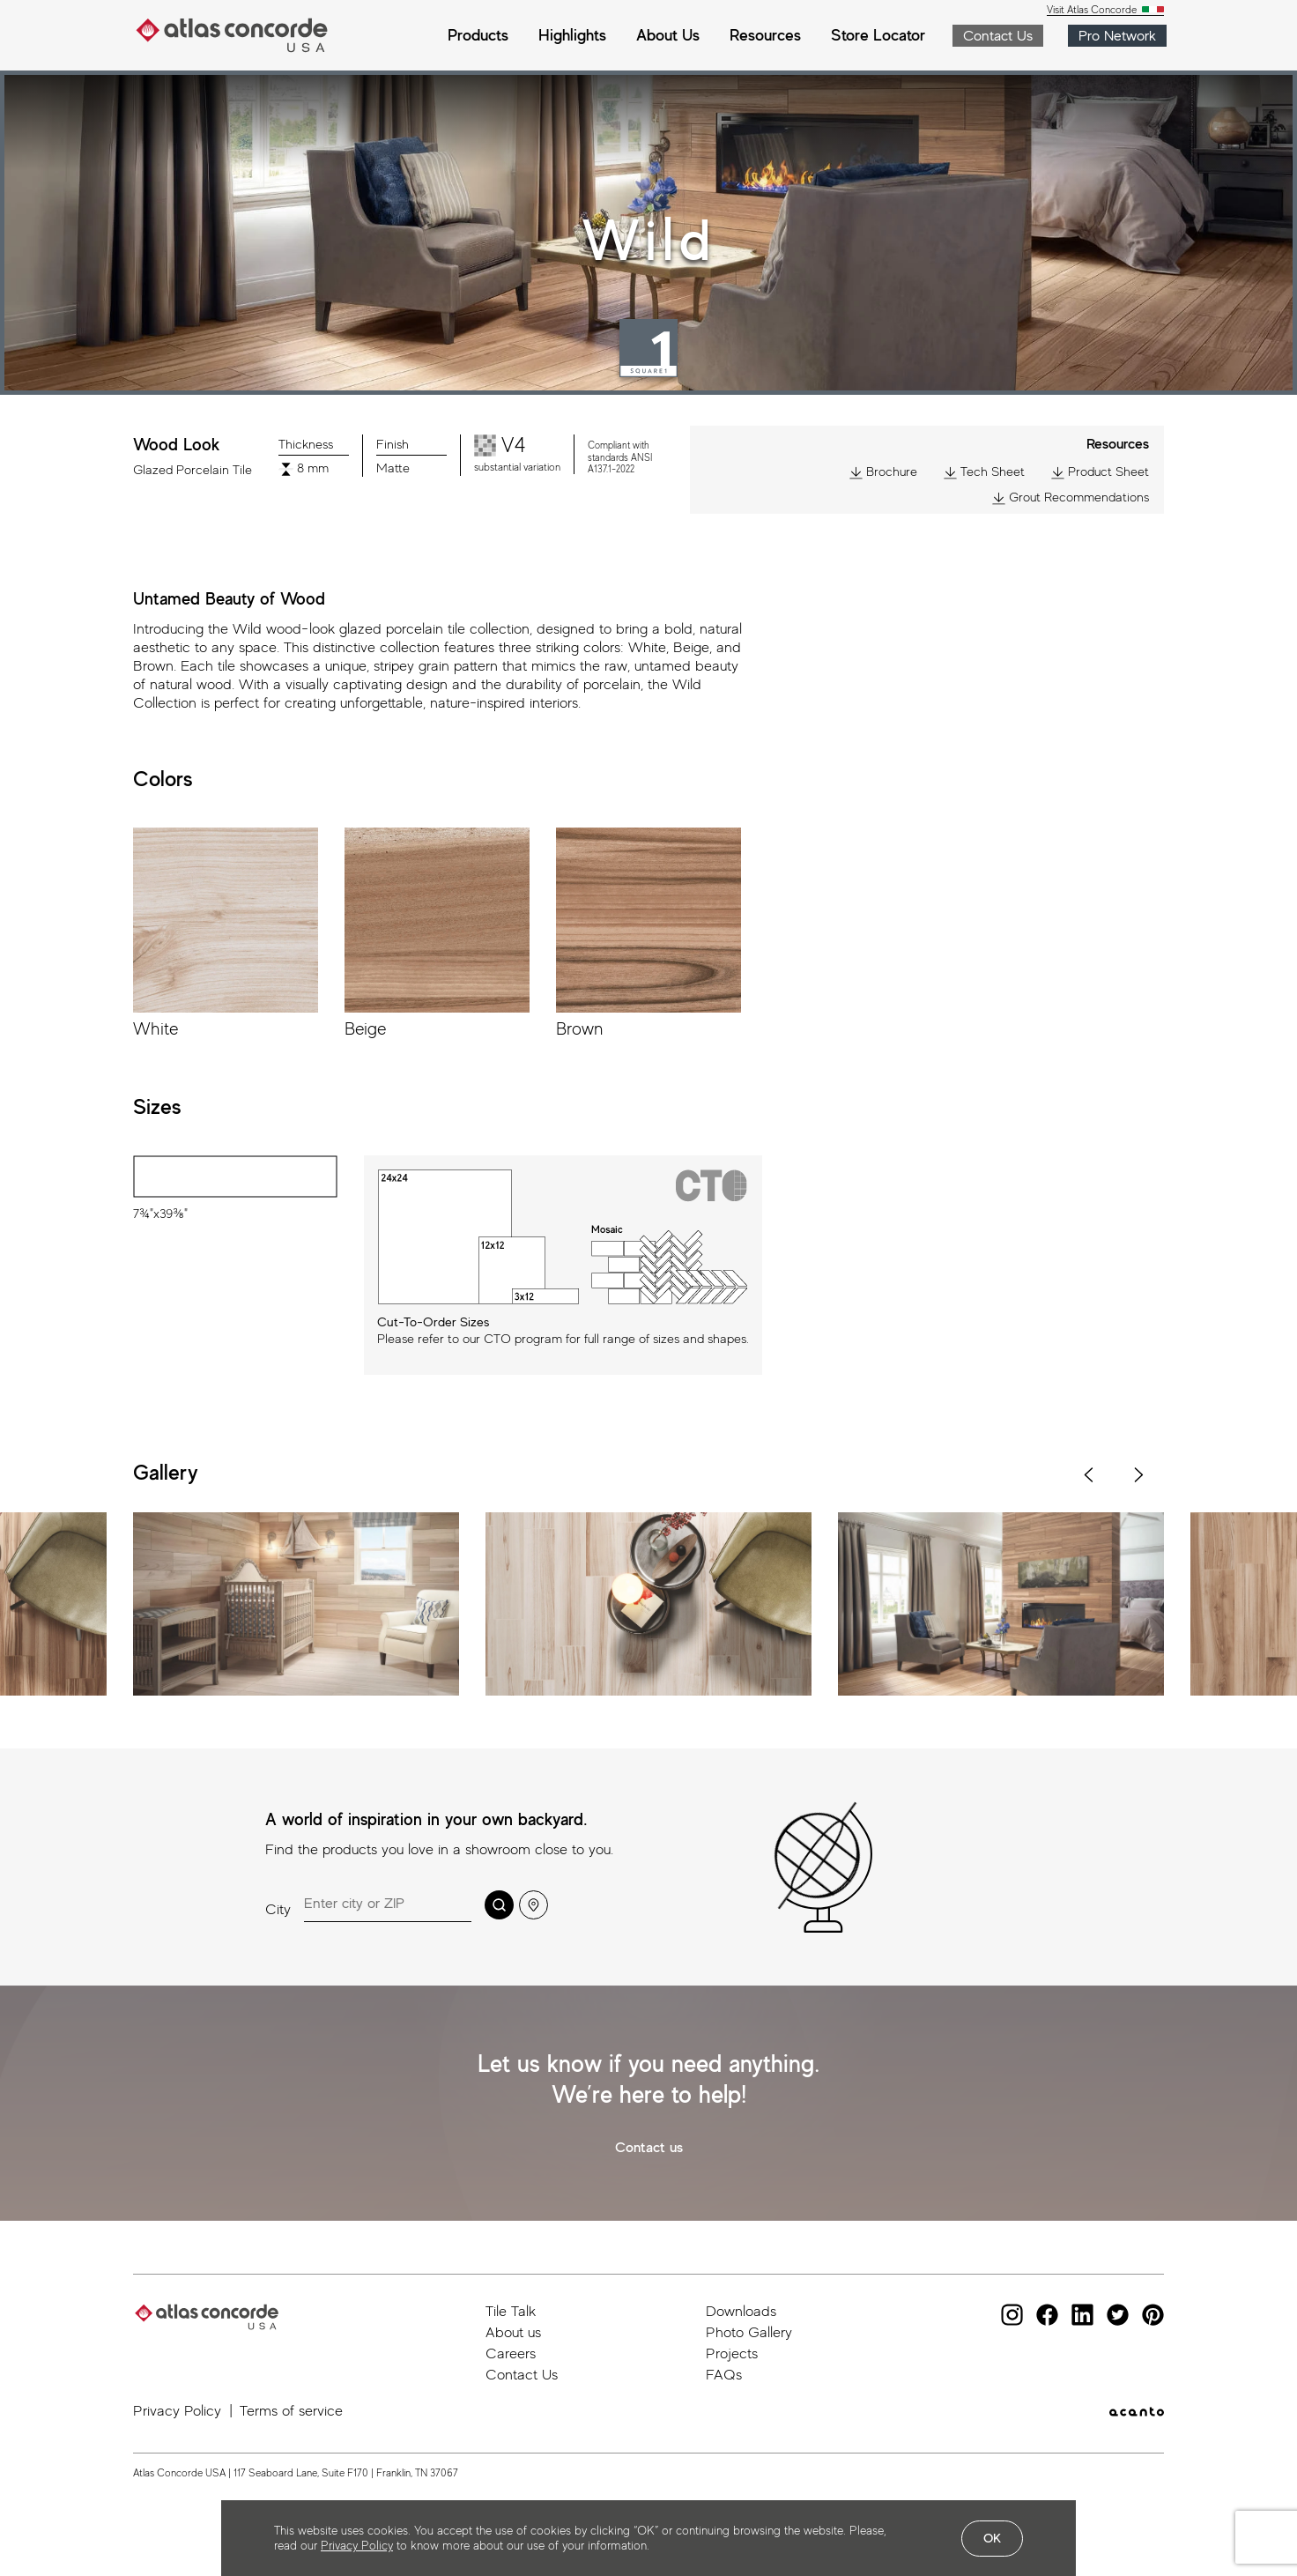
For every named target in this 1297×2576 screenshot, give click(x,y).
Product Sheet (1100, 471)
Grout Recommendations (1070, 497)
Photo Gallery (749, 2332)
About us (513, 2332)
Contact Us (521, 2374)
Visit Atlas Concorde (1093, 10)
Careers (510, 2353)
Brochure (883, 471)
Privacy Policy (177, 2410)
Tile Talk (510, 2311)
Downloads (741, 2311)
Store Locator (878, 35)
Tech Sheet (984, 471)
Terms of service (291, 2410)
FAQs (724, 2374)
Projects (732, 2353)
